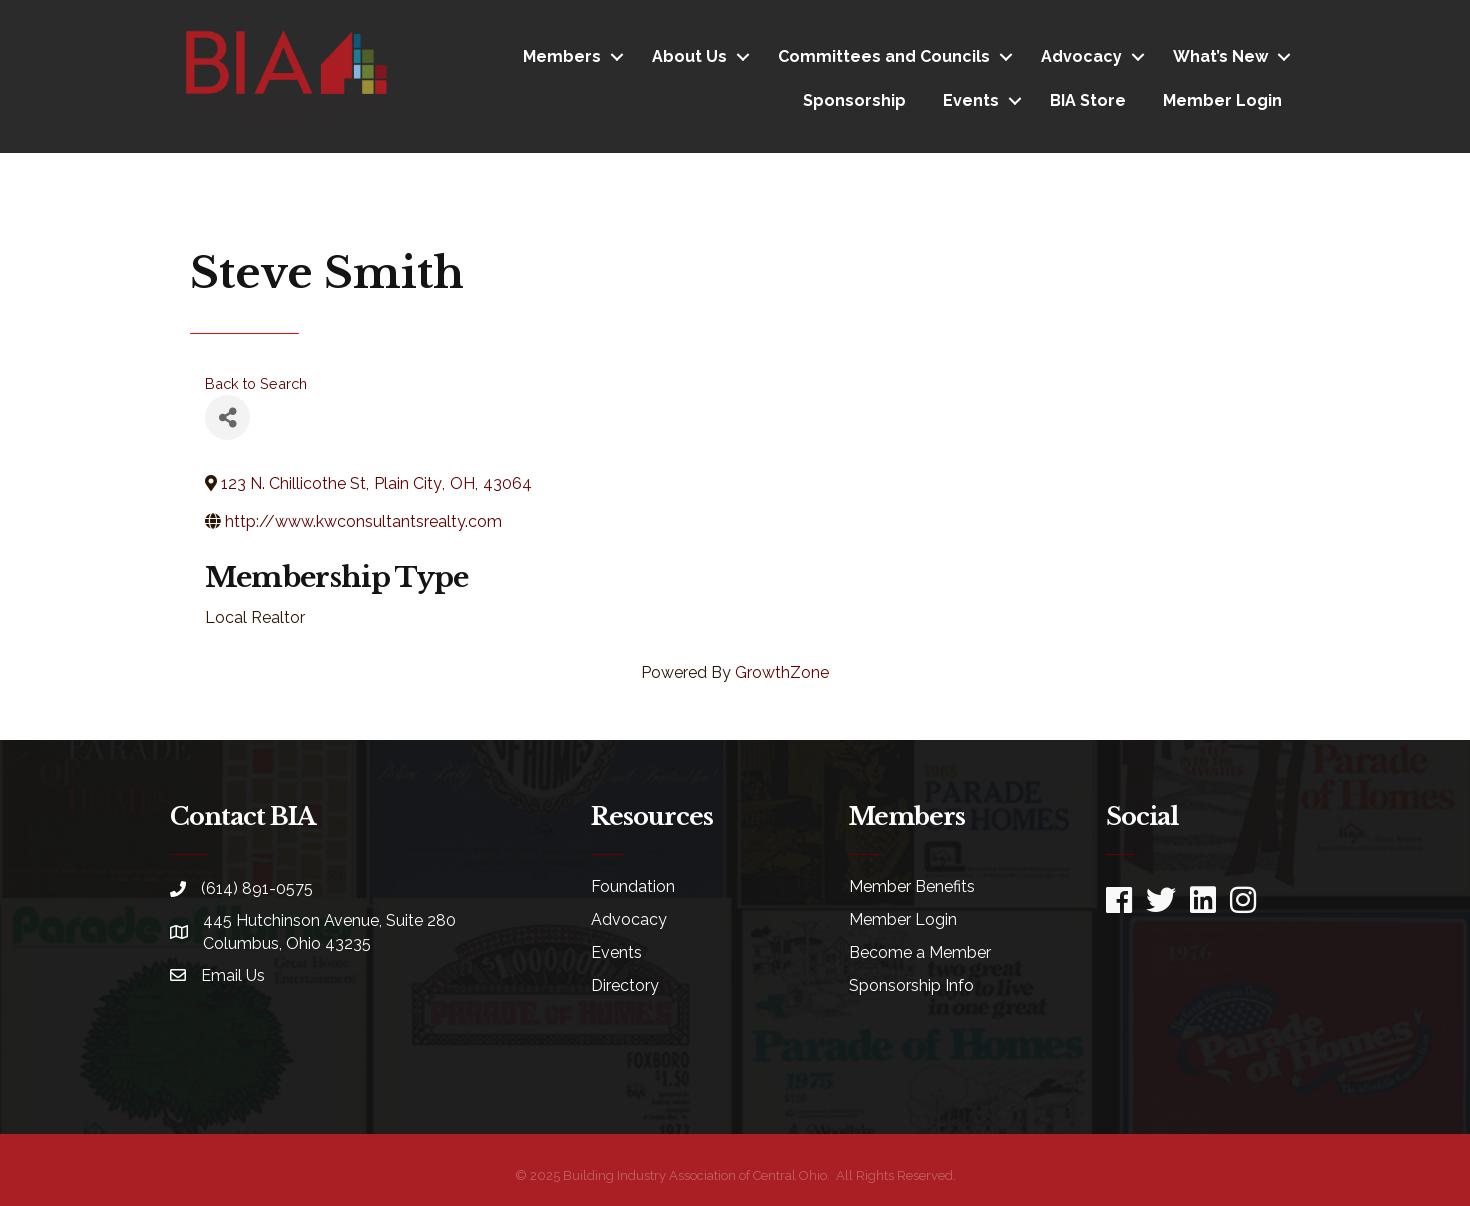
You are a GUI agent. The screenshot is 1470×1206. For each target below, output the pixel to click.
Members (562, 56)
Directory (625, 985)
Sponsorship (854, 100)
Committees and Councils (884, 56)
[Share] (227, 417)
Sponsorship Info (911, 985)
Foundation (633, 886)
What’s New (1220, 56)
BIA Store (1088, 100)
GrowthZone (782, 672)
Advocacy (1081, 56)
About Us (689, 56)
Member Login (1222, 100)
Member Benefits (912, 886)
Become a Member (920, 952)
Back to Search (256, 383)
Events (971, 100)
